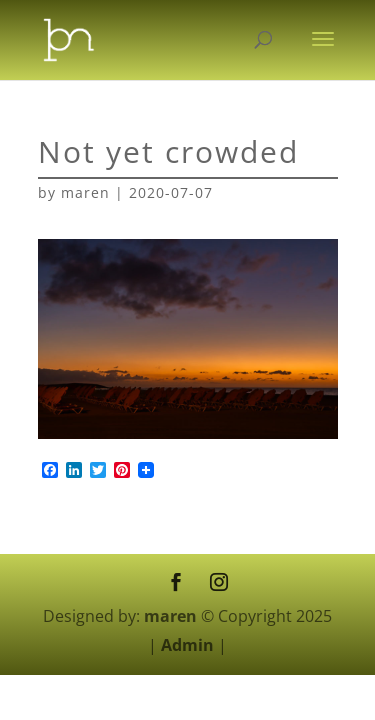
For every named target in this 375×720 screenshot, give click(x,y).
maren (85, 192)
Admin (187, 645)
